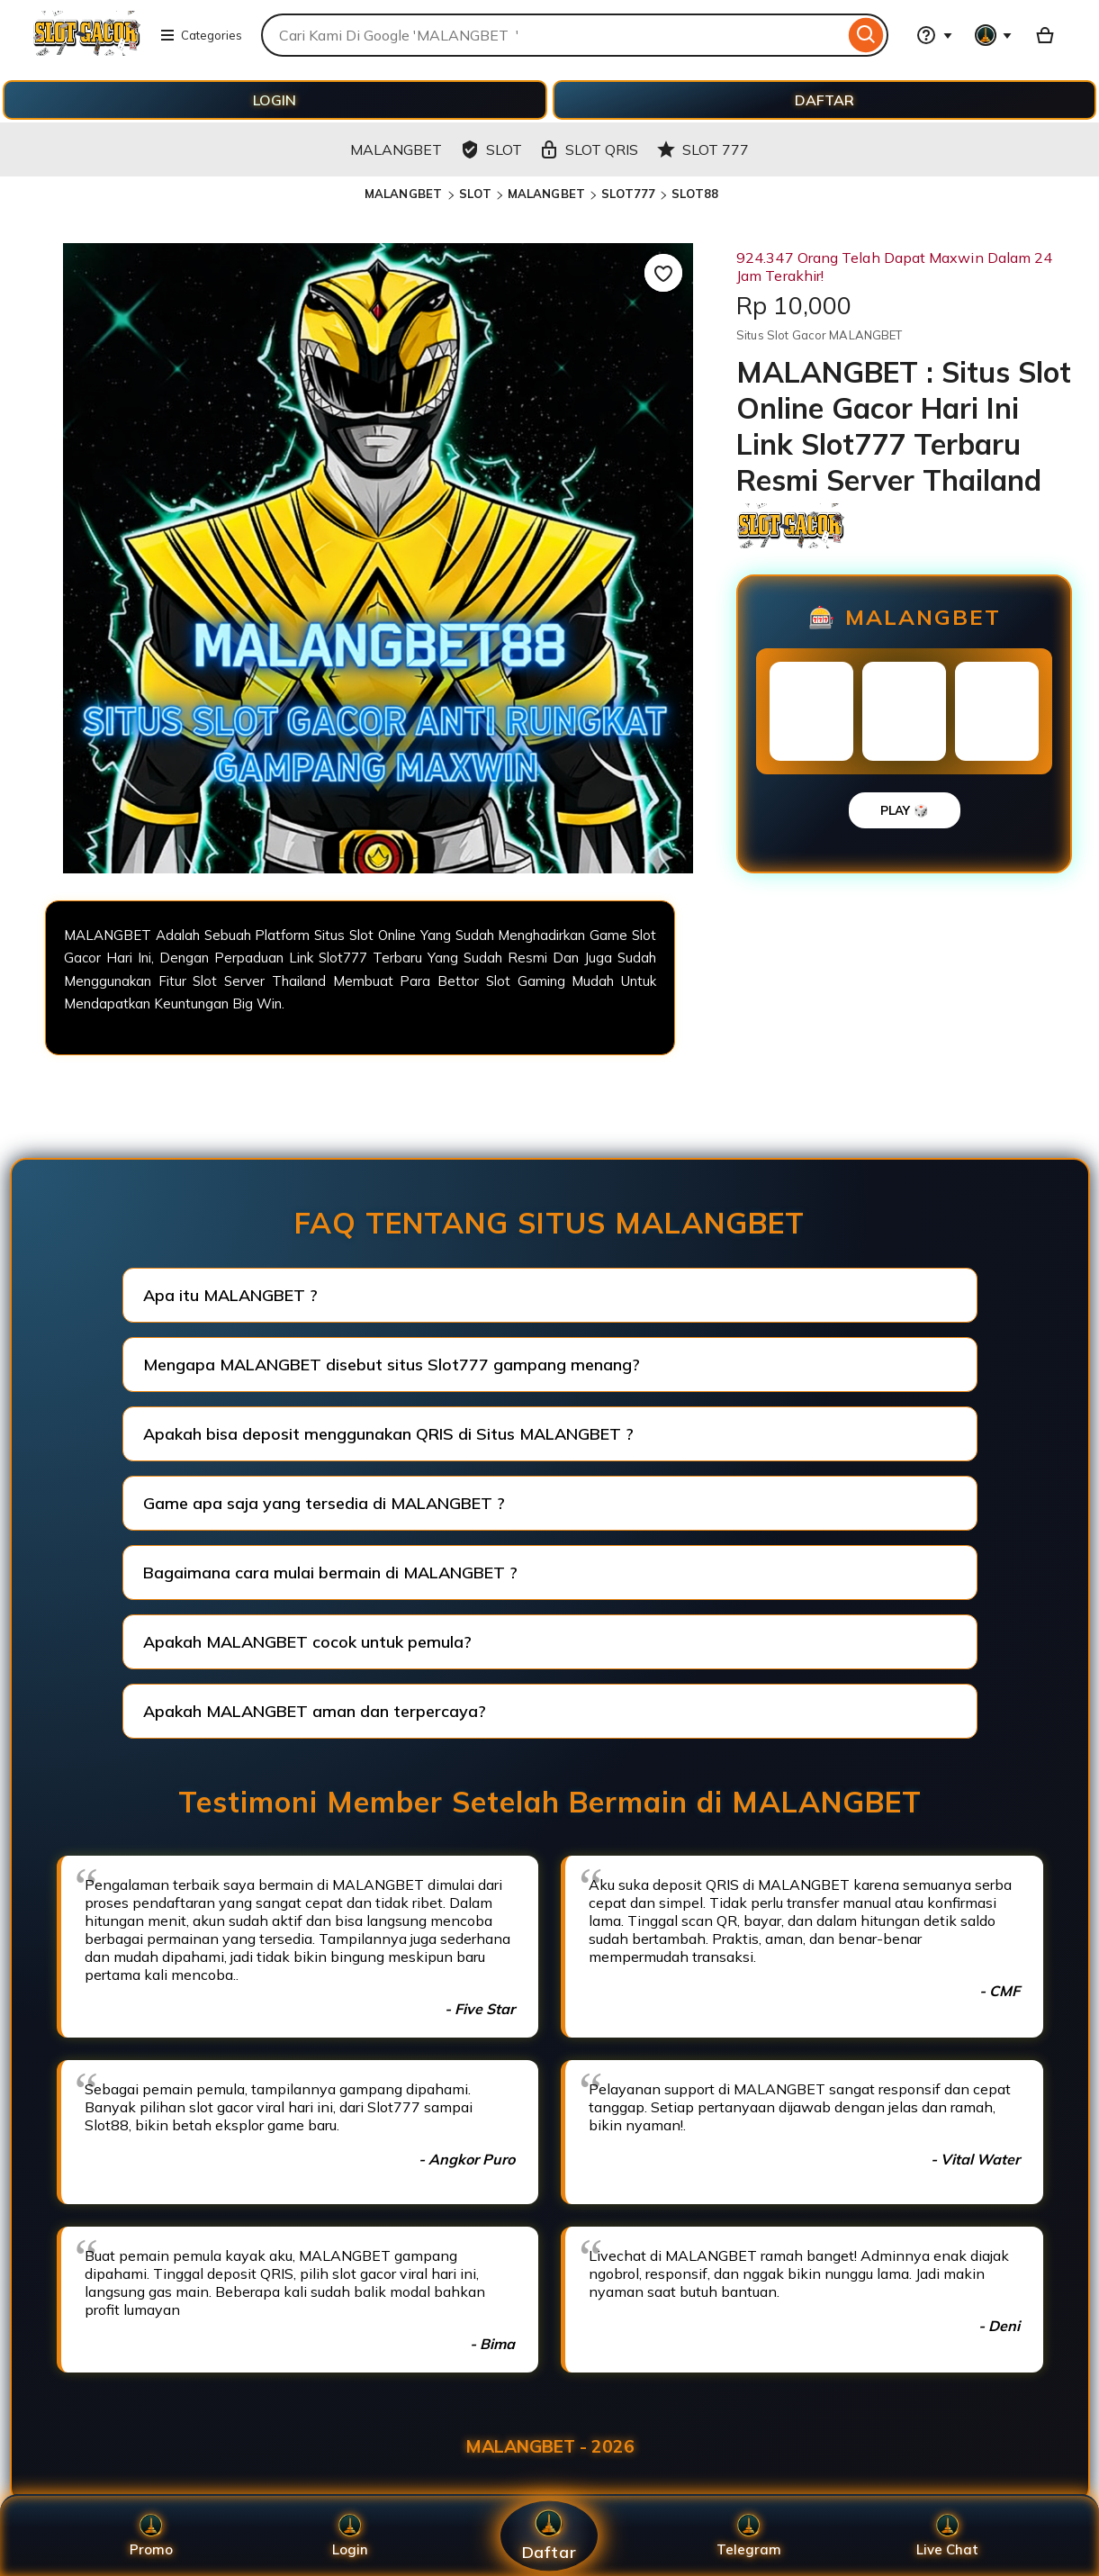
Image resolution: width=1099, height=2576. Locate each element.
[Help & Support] (934, 35)
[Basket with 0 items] (1045, 35)
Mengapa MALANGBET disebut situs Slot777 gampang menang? (391, 1364)
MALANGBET (405, 193)
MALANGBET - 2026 (550, 2446)
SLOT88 (694, 193)
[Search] (866, 35)
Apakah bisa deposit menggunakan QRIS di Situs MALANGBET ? (388, 1434)
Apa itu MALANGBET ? (230, 1295)
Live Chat (947, 2536)
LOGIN (274, 100)
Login (350, 2536)
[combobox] (552, 35)
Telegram (748, 2536)
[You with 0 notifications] (993, 35)
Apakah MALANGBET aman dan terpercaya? (314, 1711)
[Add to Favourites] (663, 273)
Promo (151, 2536)
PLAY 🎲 (904, 810)
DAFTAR (824, 100)
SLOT (475, 193)
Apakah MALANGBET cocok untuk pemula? (307, 1641)
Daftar (549, 2535)
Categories (200, 35)
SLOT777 (628, 193)
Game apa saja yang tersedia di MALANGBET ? (324, 1503)
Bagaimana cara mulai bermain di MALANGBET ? (330, 1572)
